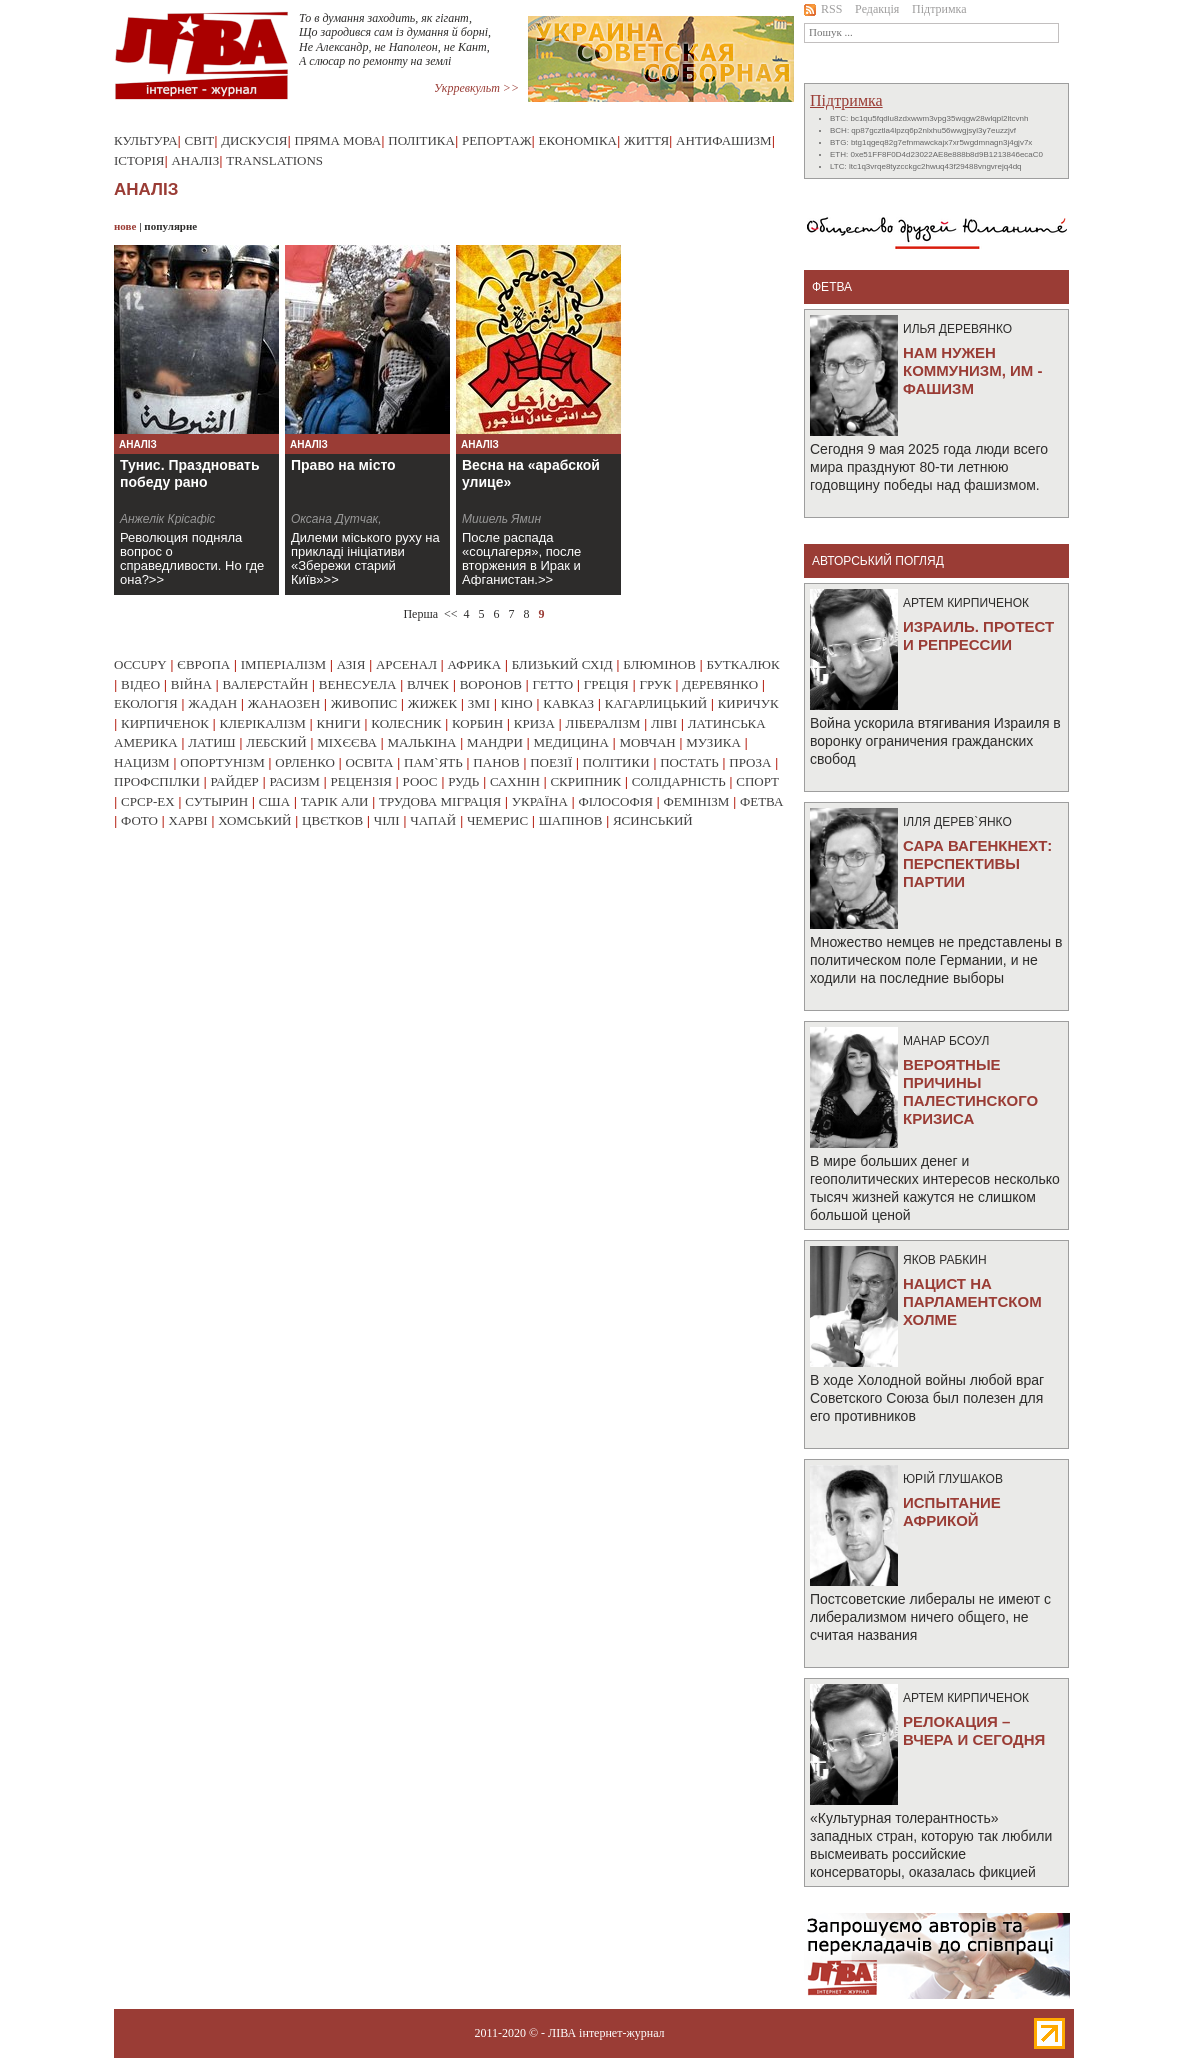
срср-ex (148, 801)
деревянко (720, 684)
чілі (387, 820)
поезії (551, 762)
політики (616, 762)
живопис (364, 703)
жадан (212, 703)
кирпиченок (165, 723)
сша (274, 801)
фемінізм (696, 801)
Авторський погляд (878, 561)
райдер (234, 781)
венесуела (358, 684)
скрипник (585, 781)
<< (451, 614)
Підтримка (939, 9)
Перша (420, 614)
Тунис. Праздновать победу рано (190, 473)
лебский (276, 742)
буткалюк (743, 664)
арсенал (406, 664)
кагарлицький (656, 703)
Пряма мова (337, 140)
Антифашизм (724, 140)
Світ (200, 140)
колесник (406, 723)
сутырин (216, 801)
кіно (517, 703)
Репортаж (497, 140)
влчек (428, 684)
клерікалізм (263, 723)
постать (689, 762)
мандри (495, 742)
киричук (748, 703)
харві (188, 820)
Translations (274, 160)
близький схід (562, 664)
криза (534, 723)
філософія (615, 801)
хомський (254, 820)
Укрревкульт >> (476, 88)
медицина (571, 742)
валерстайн (266, 684)
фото (139, 820)
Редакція (877, 9)
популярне (170, 226)
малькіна (421, 742)
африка (475, 664)
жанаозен (284, 703)
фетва (761, 801)
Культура (146, 140)
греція (606, 684)
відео (140, 684)
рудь (463, 781)
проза (750, 762)
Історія (139, 160)
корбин (477, 723)
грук (655, 684)
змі (479, 703)
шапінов (571, 820)
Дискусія (254, 140)
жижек (432, 703)
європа (203, 664)
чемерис (497, 820)
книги (338, 723)
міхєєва (347, 742)
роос (420, 781)
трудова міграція (440, 801)
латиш (212, 742)
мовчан (647, 742)
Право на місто (343, 465)
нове (125, 226)
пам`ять (433, 762)
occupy (140, 664)
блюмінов (659, 664)
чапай (433, 820)
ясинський (653, 820)
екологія (146, 703)
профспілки (157, 781)
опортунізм (222, 762)
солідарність (679, 781)
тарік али (335, 801)
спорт (757, 781)
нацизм (142, 762)
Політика (421, 140)
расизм (294, 781)
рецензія (361, 781)
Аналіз (195, 160)
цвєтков (332, 820)
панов (496, 762)
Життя (646, 140)
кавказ (568, 703)
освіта (369, 762)
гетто (553, 684)
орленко (305, 762)
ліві (664, 723)
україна (540, 801)
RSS (823, 9)
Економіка (578, 140)
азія (351, 664)
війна (191, 684)
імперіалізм (283, 664)
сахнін (515, 781)
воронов (491, 684)
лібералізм (603, 723)
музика (713, 742)
